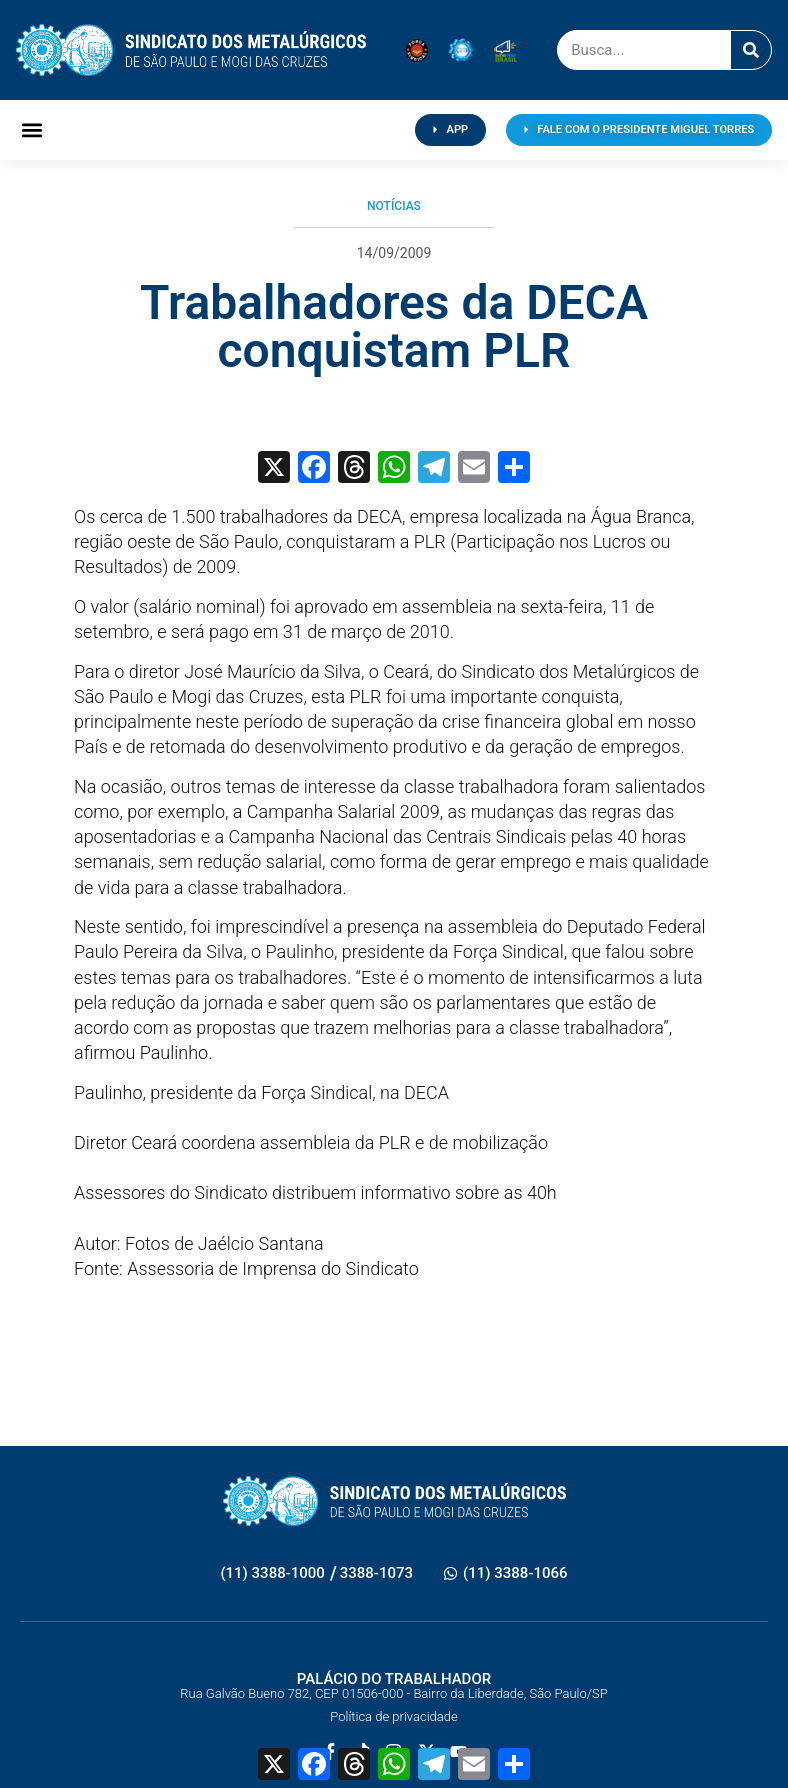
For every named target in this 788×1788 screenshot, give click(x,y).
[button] (32, 130)
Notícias (394, 206)
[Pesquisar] (751, 50)
